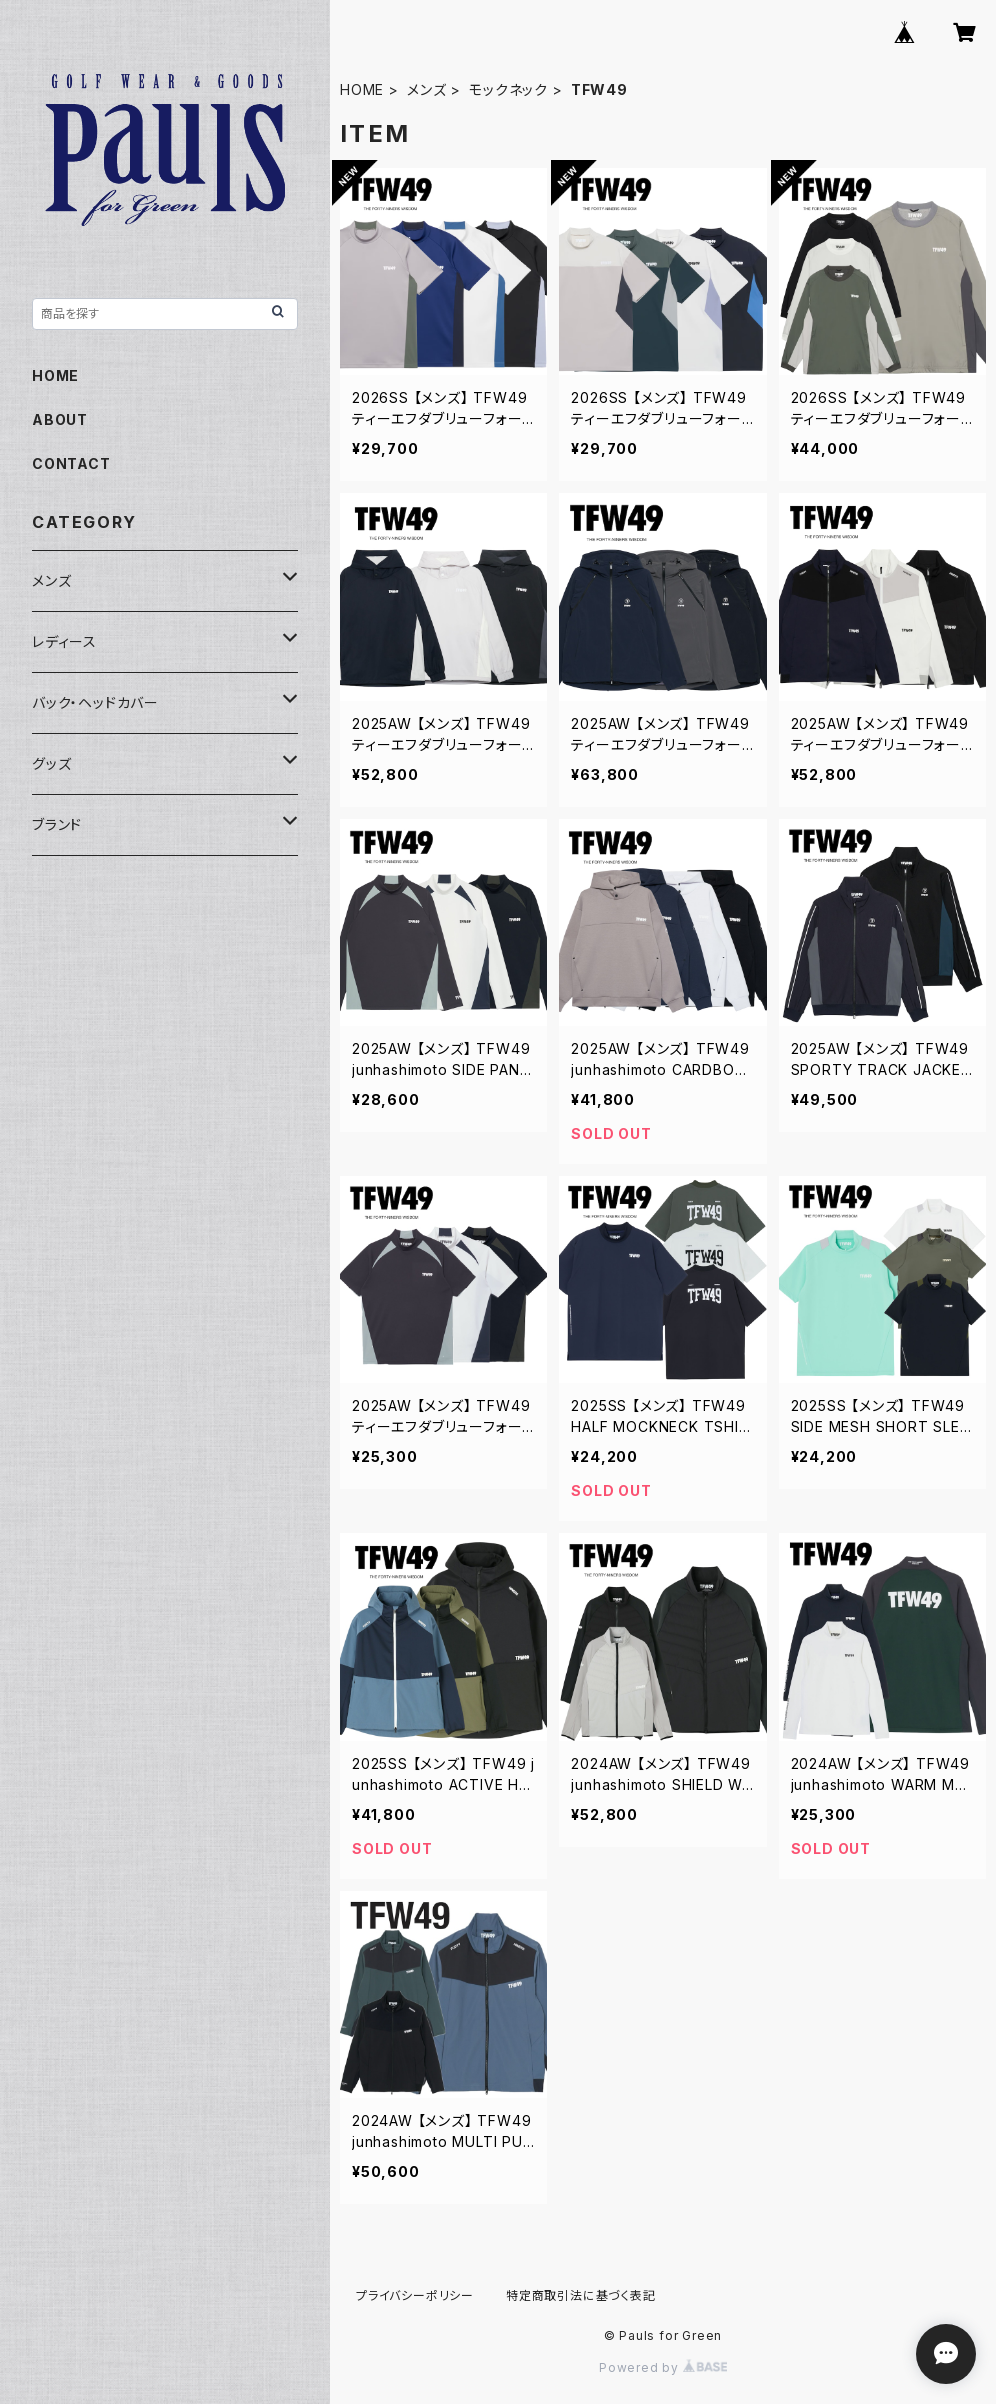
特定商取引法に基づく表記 (581, 2295)
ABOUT (60, 419)
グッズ (51, 763)
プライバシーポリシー (415, 2295)
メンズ (426, 89)
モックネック (508, 89)
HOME (362, 89)
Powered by (663, 2367)
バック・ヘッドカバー (95, 702)
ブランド (57, 824)
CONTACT (71, 463)
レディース (64, 641)
